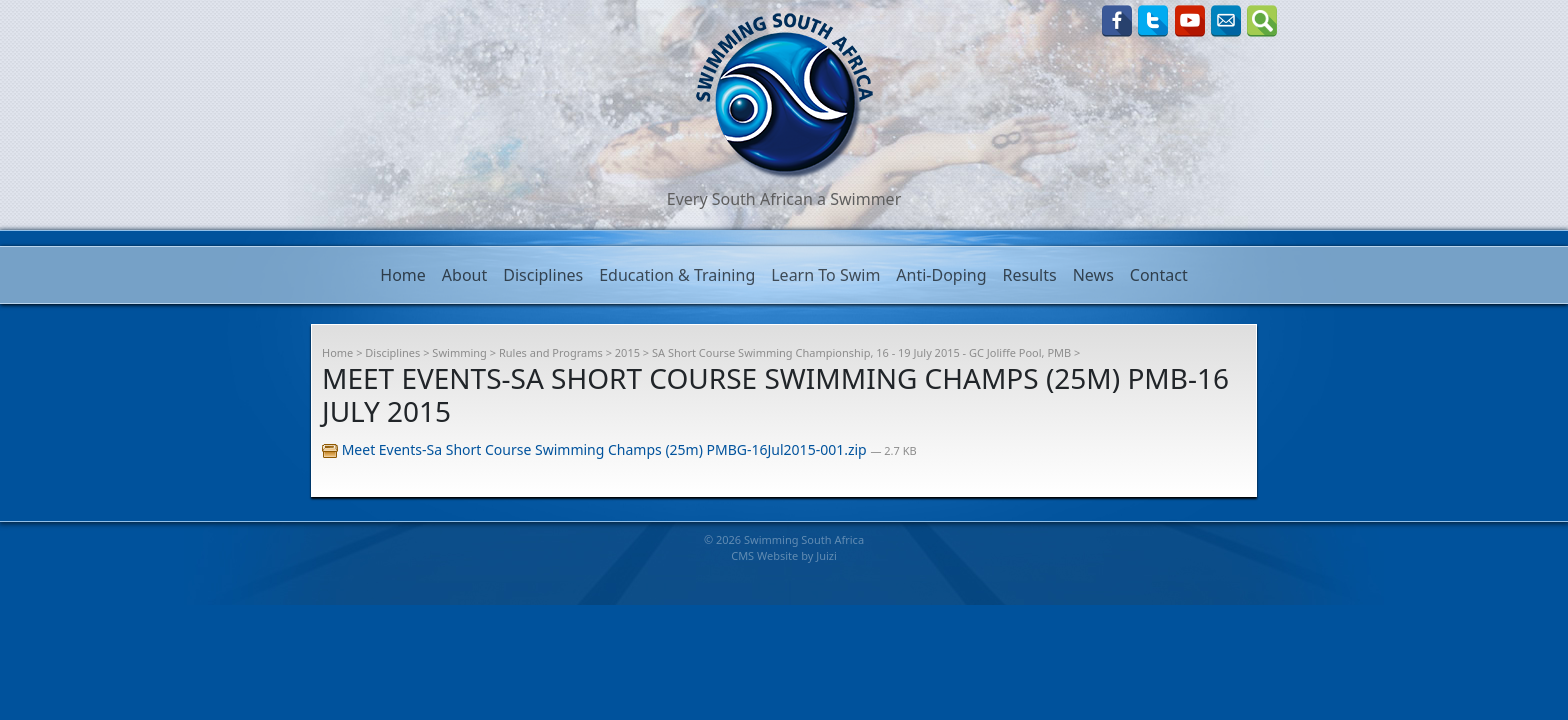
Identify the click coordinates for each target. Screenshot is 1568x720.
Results (1030, 275)
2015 (627, 352)
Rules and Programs (551, 352)
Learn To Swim (825, 275)
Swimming (459, 352)
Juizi (826, 555)
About (464, 275)
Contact (1159, 275)
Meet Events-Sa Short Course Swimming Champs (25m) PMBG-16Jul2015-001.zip (596, 449)
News (1093, 275)
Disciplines (543, 275)
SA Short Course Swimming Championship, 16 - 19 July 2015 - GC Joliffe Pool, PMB (861, 352)
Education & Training (677, 275)
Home (403, 275)
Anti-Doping (941, 275)
